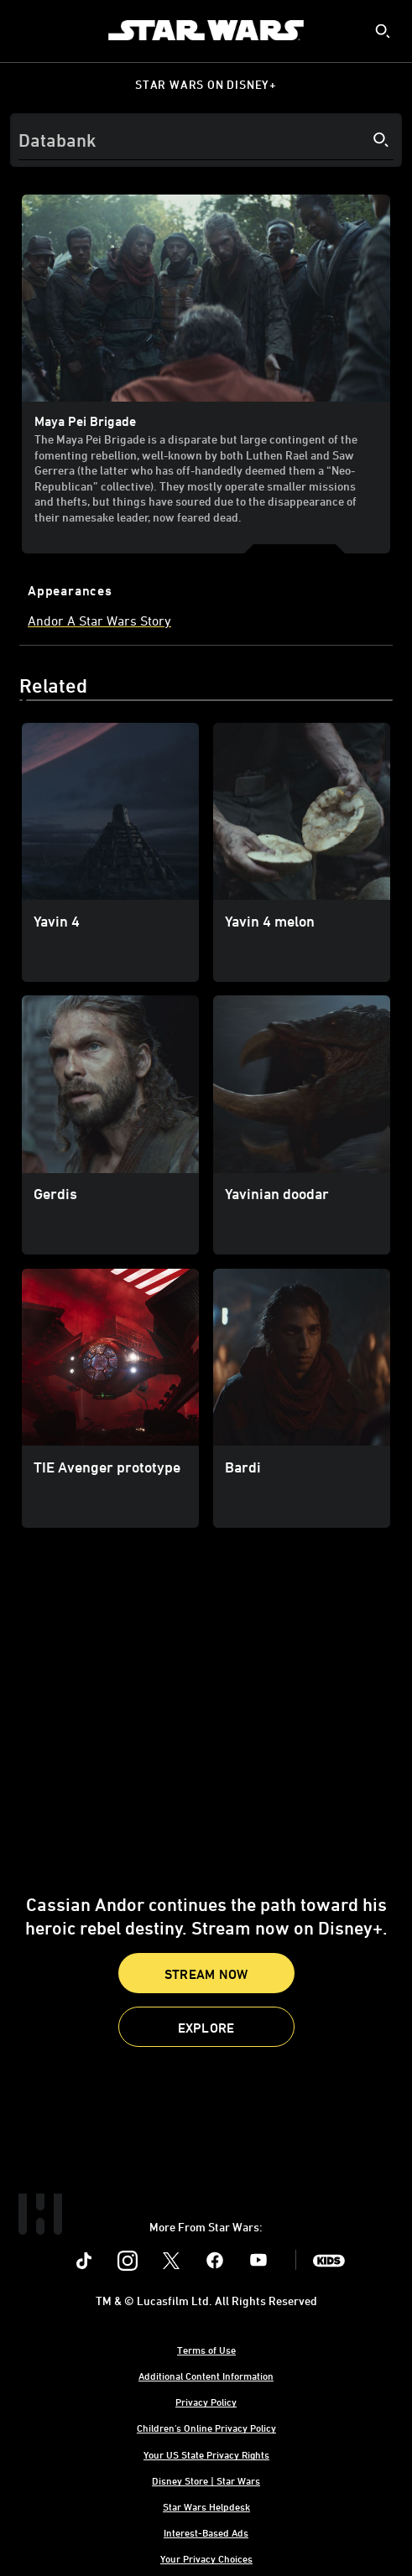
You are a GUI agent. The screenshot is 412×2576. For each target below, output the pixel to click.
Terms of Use (206, 2349)
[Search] (206, 140)
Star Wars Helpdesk (206, 2506)
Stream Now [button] (206, 1973)
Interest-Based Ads (206, 2532)
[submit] (382, 31)
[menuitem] (27, 30)
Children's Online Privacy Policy (206, 2427)
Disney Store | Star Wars (206, 2480)
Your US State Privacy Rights (206, 2454)
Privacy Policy (206, 2401)
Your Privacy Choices (206, 2558)
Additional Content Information (206, 2375)
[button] (206, 2027)
